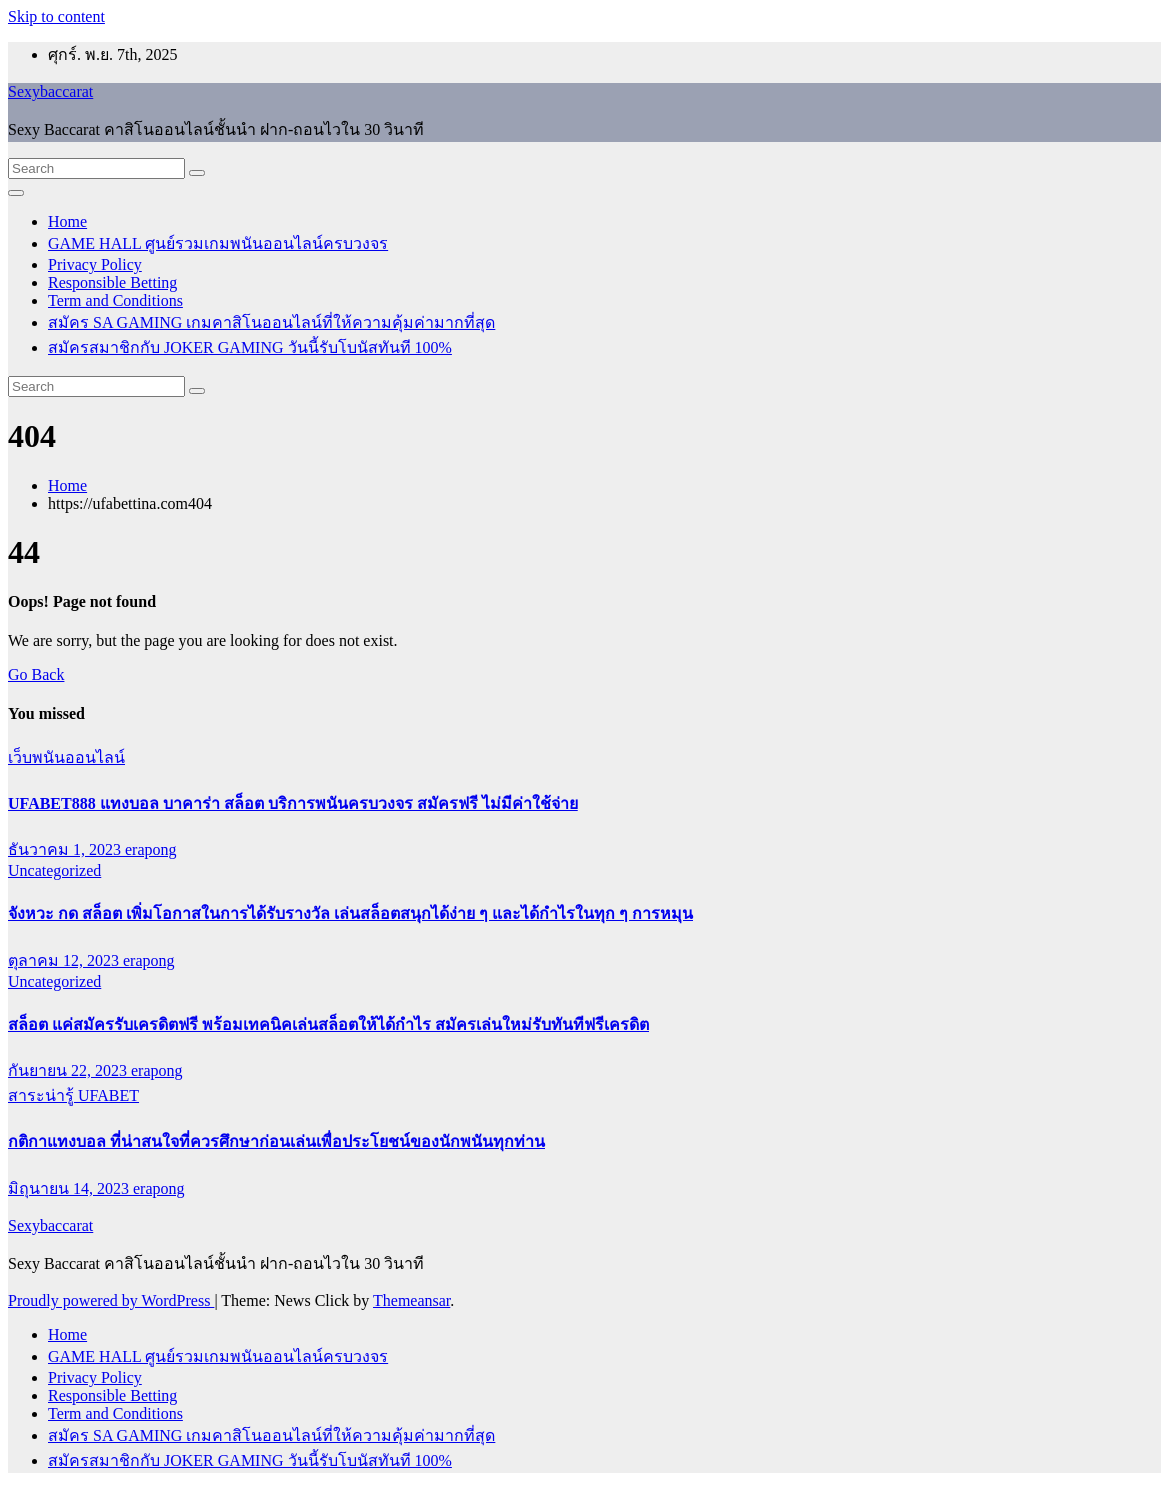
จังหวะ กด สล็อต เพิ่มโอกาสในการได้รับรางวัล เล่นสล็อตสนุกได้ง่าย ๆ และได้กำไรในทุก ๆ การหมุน (350, 913)
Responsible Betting (112, 282)
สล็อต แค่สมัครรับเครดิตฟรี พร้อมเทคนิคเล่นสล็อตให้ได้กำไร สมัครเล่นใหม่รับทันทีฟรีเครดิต (328, 1024)
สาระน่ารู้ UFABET (73, 1095)
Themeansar (411, 1300)
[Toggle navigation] (16, 193)
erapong (151, 849)
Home (67, 221)
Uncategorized (54, 870)
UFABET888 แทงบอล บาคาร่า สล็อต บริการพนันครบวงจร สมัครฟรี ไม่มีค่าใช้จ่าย (293, 803)
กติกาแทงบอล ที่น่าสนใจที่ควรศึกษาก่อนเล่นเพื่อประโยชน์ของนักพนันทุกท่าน (276, 1141)
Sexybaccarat (50, 91)
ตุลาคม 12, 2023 (65, 960)
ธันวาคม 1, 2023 (66, 849)
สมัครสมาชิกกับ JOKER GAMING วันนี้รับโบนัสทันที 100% (250, 347)
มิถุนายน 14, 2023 (70, 1188)
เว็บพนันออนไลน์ (66, 757)
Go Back (36, 674)
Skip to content (56, 16)
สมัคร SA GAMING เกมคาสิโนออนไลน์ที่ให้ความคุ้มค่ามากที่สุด (271, 322)
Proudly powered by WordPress (111, 1300)
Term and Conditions (115, 300)
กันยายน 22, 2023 (69, 1070)
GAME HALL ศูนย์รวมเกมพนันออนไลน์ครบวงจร (218, 243)
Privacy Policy (95, 264)
